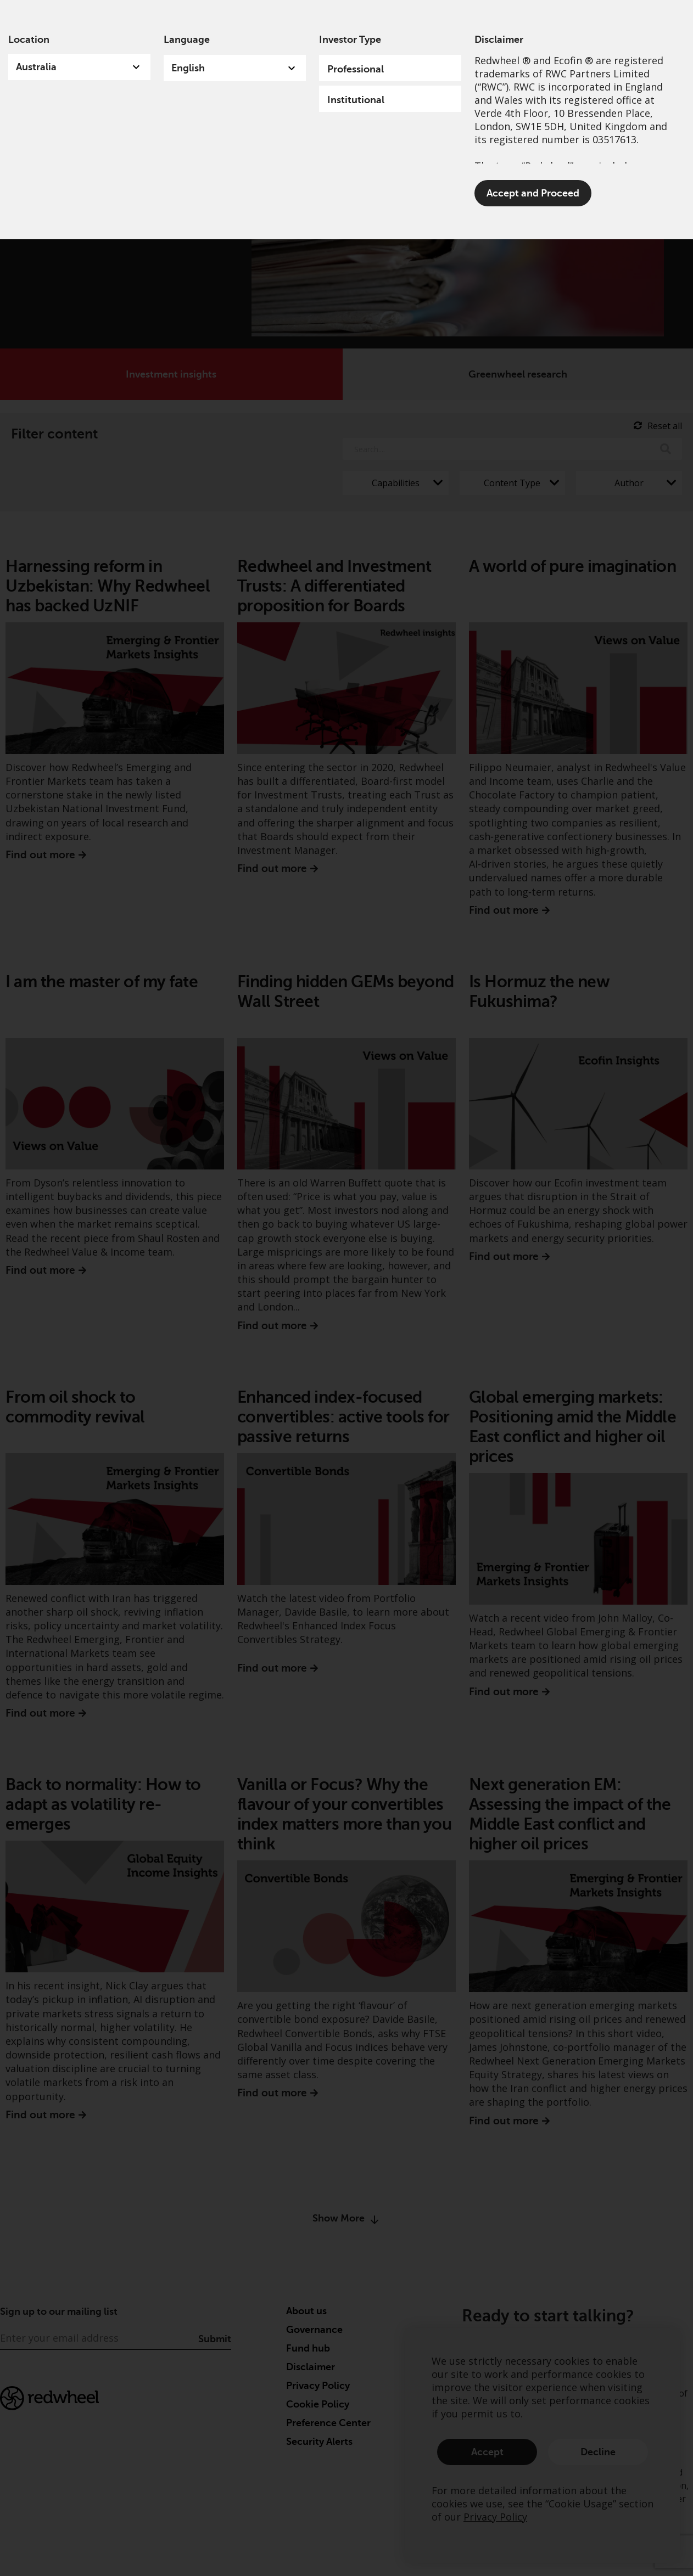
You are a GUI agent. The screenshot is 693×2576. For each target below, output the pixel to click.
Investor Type (350, 39)
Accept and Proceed (533, 193)
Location (28, 39)
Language (187, 39)
